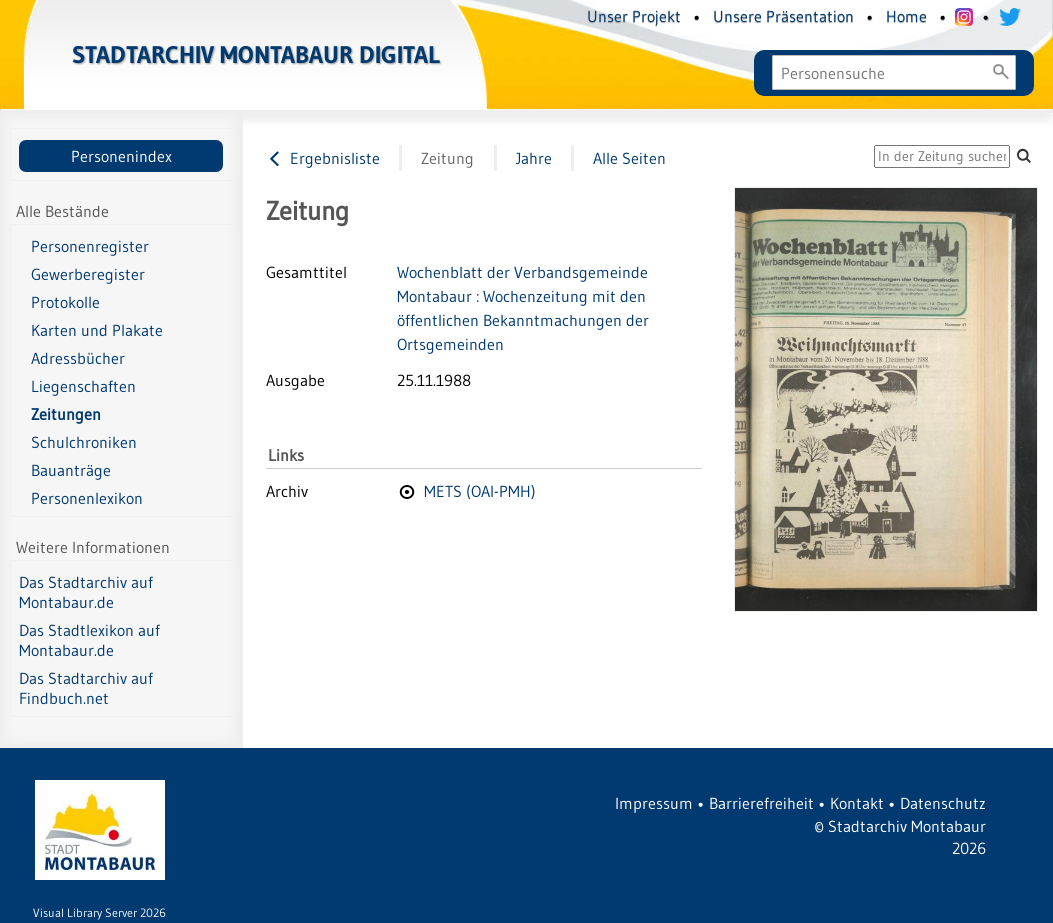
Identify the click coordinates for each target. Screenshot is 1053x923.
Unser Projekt (634, 16)
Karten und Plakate (97, 330)
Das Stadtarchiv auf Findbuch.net (86, 688)
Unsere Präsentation (783, 16)
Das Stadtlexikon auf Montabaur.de (89, 640)
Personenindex (121, 156)
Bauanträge (71, 470)
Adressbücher (78, 358)
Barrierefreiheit (761, 803)
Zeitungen (66, 414)
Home (906, 16)
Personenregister (90, 246)
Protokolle (65, 302)
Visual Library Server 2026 (99, 912)
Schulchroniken (84, 442)
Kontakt (857, 803)
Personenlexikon (87, 498)
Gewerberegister (88, 274)
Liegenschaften (83, 386)
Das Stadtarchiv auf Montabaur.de (86, 592)
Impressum (654, 803)
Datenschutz (943, 803)
